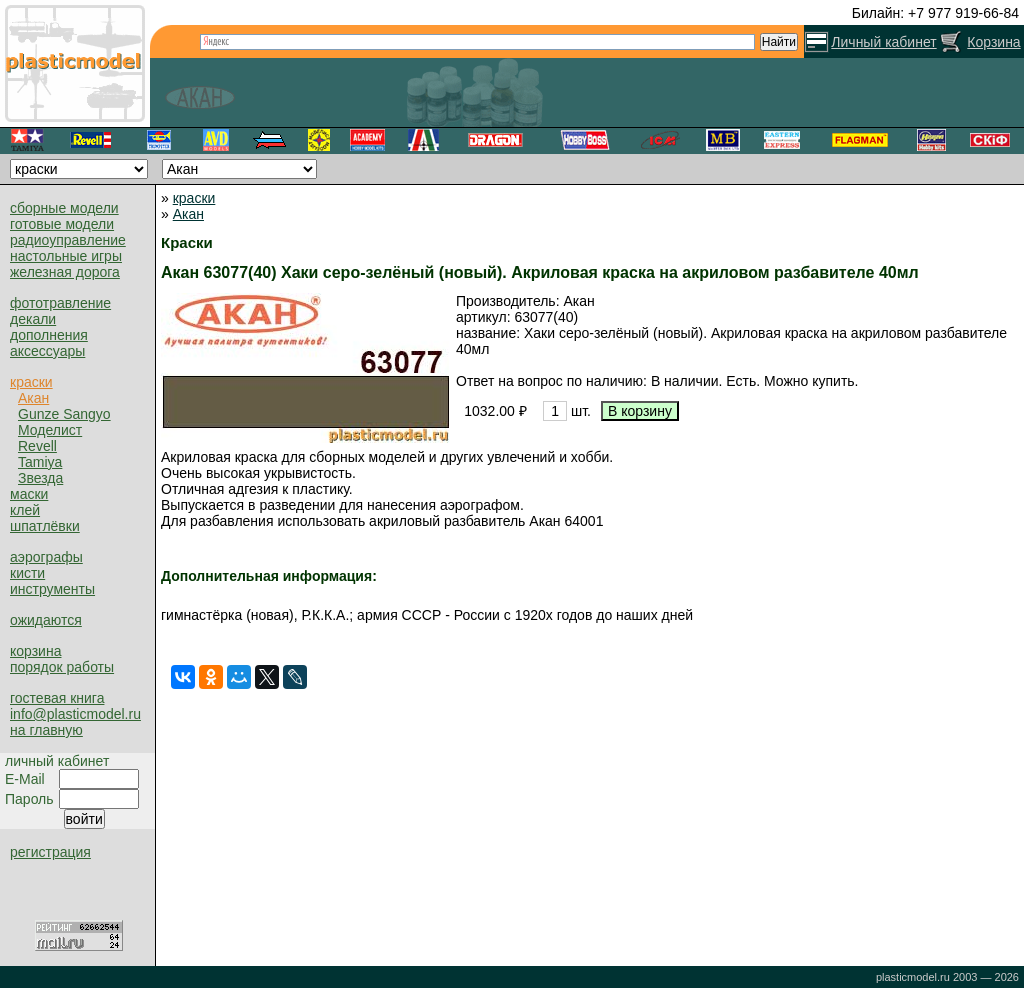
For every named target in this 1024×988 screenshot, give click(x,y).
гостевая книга (57, 698)
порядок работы (62, 667)
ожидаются (46, 620)
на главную (46, 730)
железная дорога (65, 272)
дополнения (49, 335)
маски (29, 494)
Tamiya (40, 462)
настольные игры (66, 256)
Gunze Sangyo (64, 414)
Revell (37, 446)
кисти (27, 573)
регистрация (50, 852)
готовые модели (62, 224)
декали (33, 319)
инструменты (52, 589)
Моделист (50, 430)
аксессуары (47, 351)
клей (25, 510)
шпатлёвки (45, 526)
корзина (35, 651)
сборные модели (64, 208)
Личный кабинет (883, 42)
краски (31, 382)
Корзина (993, 42)
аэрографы (46, 557)
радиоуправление (68, 240)
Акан (33, 398)
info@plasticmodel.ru (75, 714)
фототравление (60, 303)
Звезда (40, 478)
